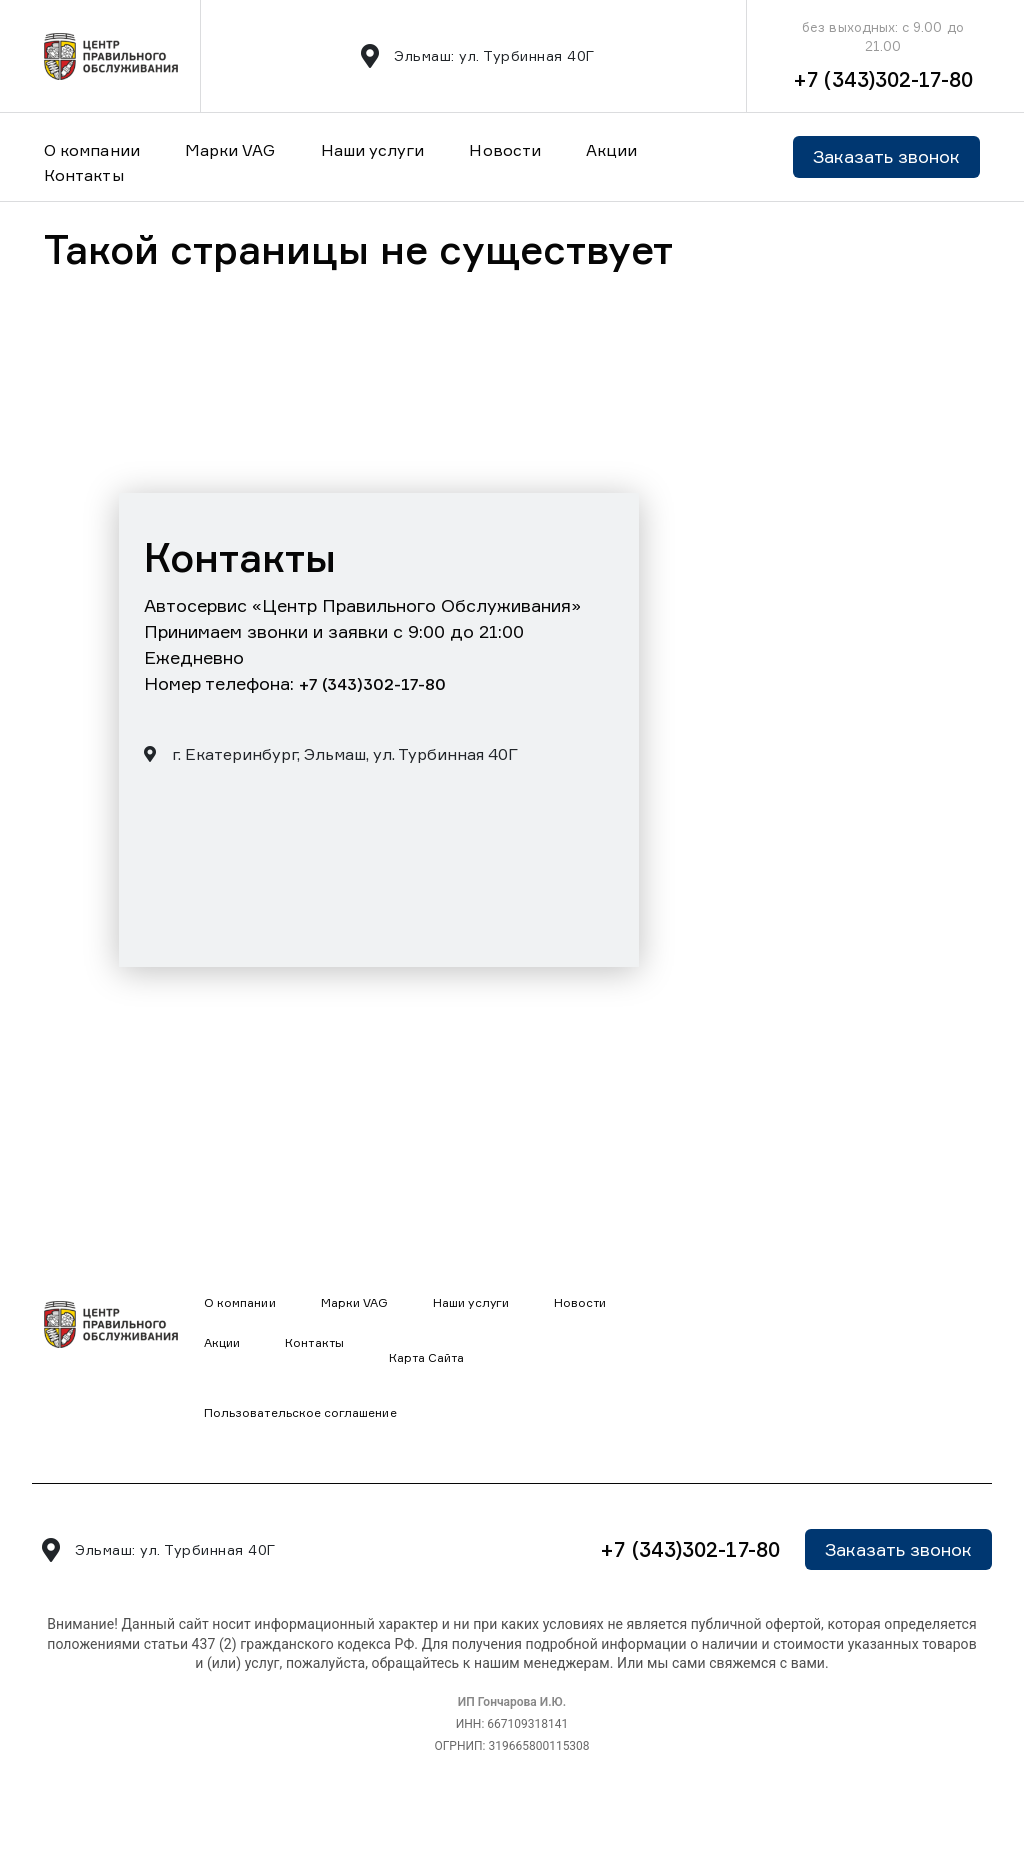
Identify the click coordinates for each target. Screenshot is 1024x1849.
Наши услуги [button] (373, 150)
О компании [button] (92, 150)
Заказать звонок (886, 156)
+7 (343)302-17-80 (883, 79)
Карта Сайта (427, 1357)
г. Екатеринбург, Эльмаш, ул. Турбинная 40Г (331, 754)
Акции (611, 150)
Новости (505, 150)
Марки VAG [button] (230, 150)
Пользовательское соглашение (300, 1412)
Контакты (84, 175)
